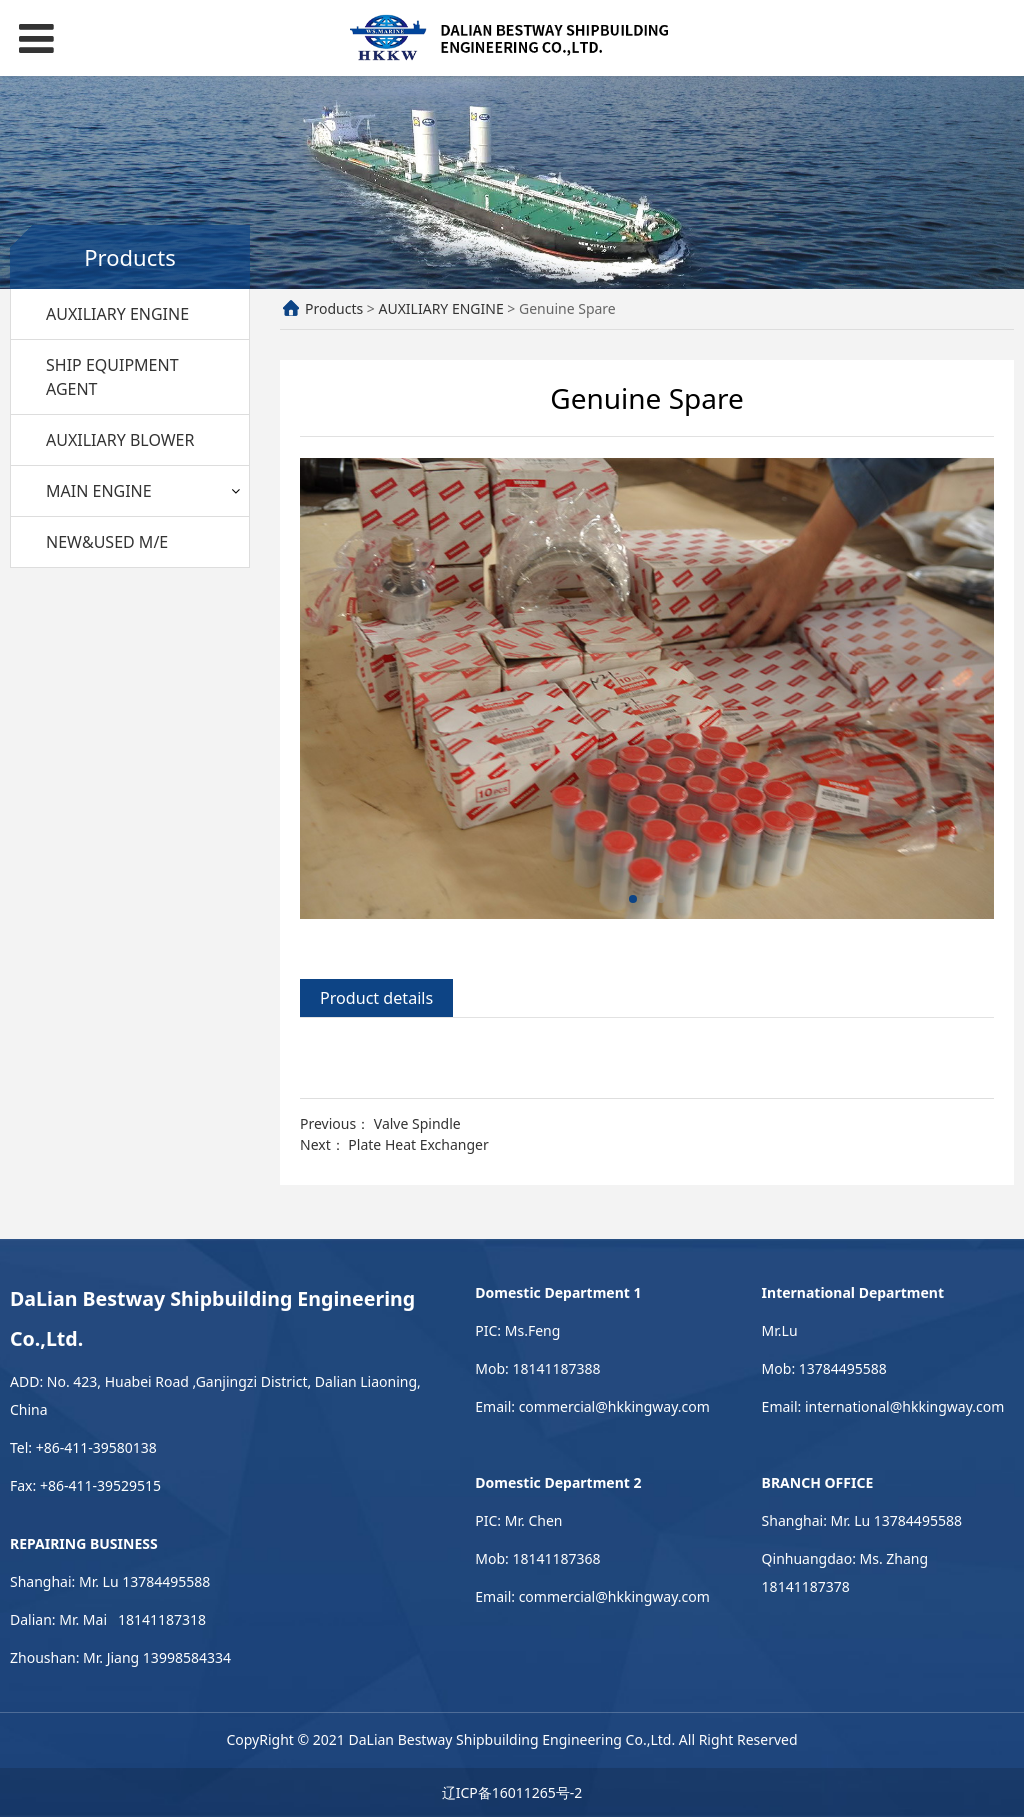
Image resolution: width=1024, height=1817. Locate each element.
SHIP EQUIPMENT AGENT (112, 377)
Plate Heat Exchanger (418, 1144)
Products (334, 308)
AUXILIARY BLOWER (120, 440)
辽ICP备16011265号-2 (512, 1792)
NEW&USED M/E (107, 542)
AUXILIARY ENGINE (117, 314)
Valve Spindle (417, 1123)
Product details (376, 998)
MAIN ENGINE (99, 491)
